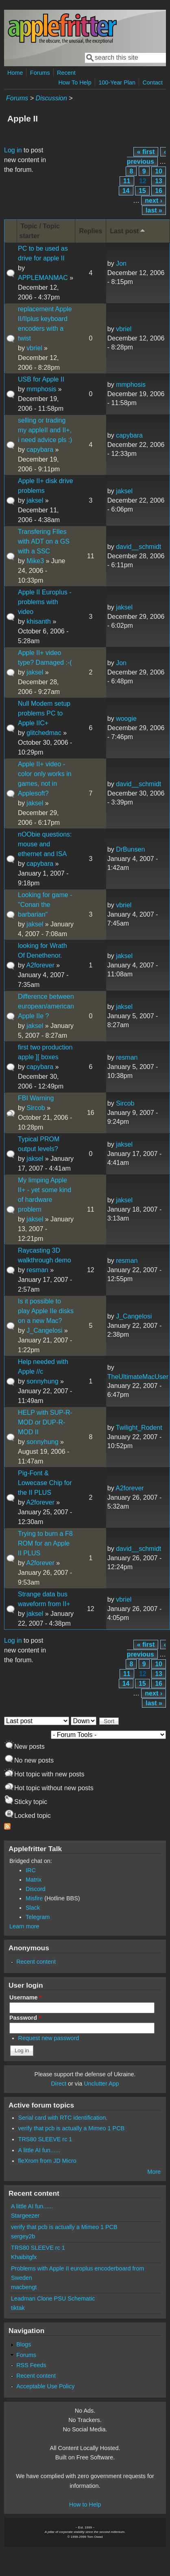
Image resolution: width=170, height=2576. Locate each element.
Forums (40, 72)
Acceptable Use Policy (45, 2386)
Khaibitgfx (24, 2257)
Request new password (48, 2038)
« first (146, 151)
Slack (33, 1907)
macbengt (24, 2287)
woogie (126, 718)
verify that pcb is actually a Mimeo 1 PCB (71, 2128)
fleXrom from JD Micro (47, 2161)
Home (15, 72)
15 (142, 190)
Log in (13, 150)
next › (153, 200)
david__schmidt (138, 546)
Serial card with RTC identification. (63, 2117)
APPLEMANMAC (43, 277)
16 (158, 190)
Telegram (38, 1917)
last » (154, 210)
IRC (31, 1870)
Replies (90, 231)
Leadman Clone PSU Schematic (53, 2298)
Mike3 (35, 560)
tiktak (18, 2308)
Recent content (36, 1961)
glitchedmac (43, 732)
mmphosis (41, 389)
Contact (152, 82)
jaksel (34, 500)
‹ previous (146, 156)
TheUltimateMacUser (137, 1376)
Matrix (33, 1879)
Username (25, 1997)
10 (158, 171)
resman (126, 1057)
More (154, 2171)
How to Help (85, 2504)
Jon (121, 263)
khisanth (38, 621)
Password (25, 2017)
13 (158, 181)
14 (126, 190)
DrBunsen (130, 849)
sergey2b (23, 2236)
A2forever (40, 965)
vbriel (34, 348)
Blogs (23, 2344)
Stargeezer (25, 2215)
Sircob (35, 1107)
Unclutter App (101, 2083)
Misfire (34, 1898)
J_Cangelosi (44, 1330)
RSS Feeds (31, 2365)
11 (127, 181)
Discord (36, 1889)
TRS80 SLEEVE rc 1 (45, 2139)
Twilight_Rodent (139, 1427)
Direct (58, 2083)
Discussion (51, 98)
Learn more (24, 1926)
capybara (39, 449)
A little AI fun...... (39, 2150)
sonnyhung (42, 1381)
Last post (128, 230)
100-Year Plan (116, 82)
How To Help (74, 82)
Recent (66, 72)
